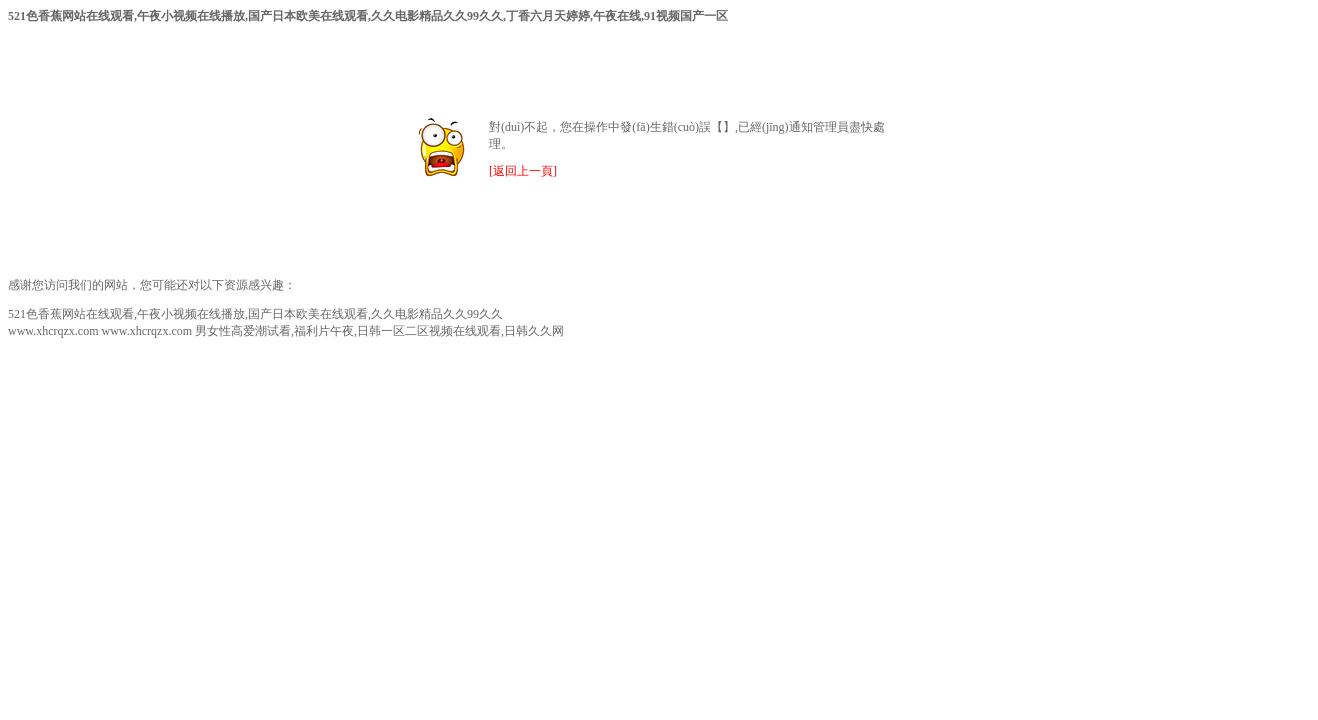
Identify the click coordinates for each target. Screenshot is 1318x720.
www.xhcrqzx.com (53, 331)
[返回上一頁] (523, 171)
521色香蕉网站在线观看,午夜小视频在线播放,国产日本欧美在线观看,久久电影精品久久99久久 (255, 314)
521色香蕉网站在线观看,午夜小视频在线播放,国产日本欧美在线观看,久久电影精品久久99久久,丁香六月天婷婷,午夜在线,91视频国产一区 (368, 16)
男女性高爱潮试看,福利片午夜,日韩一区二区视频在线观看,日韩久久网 (379, 331)
